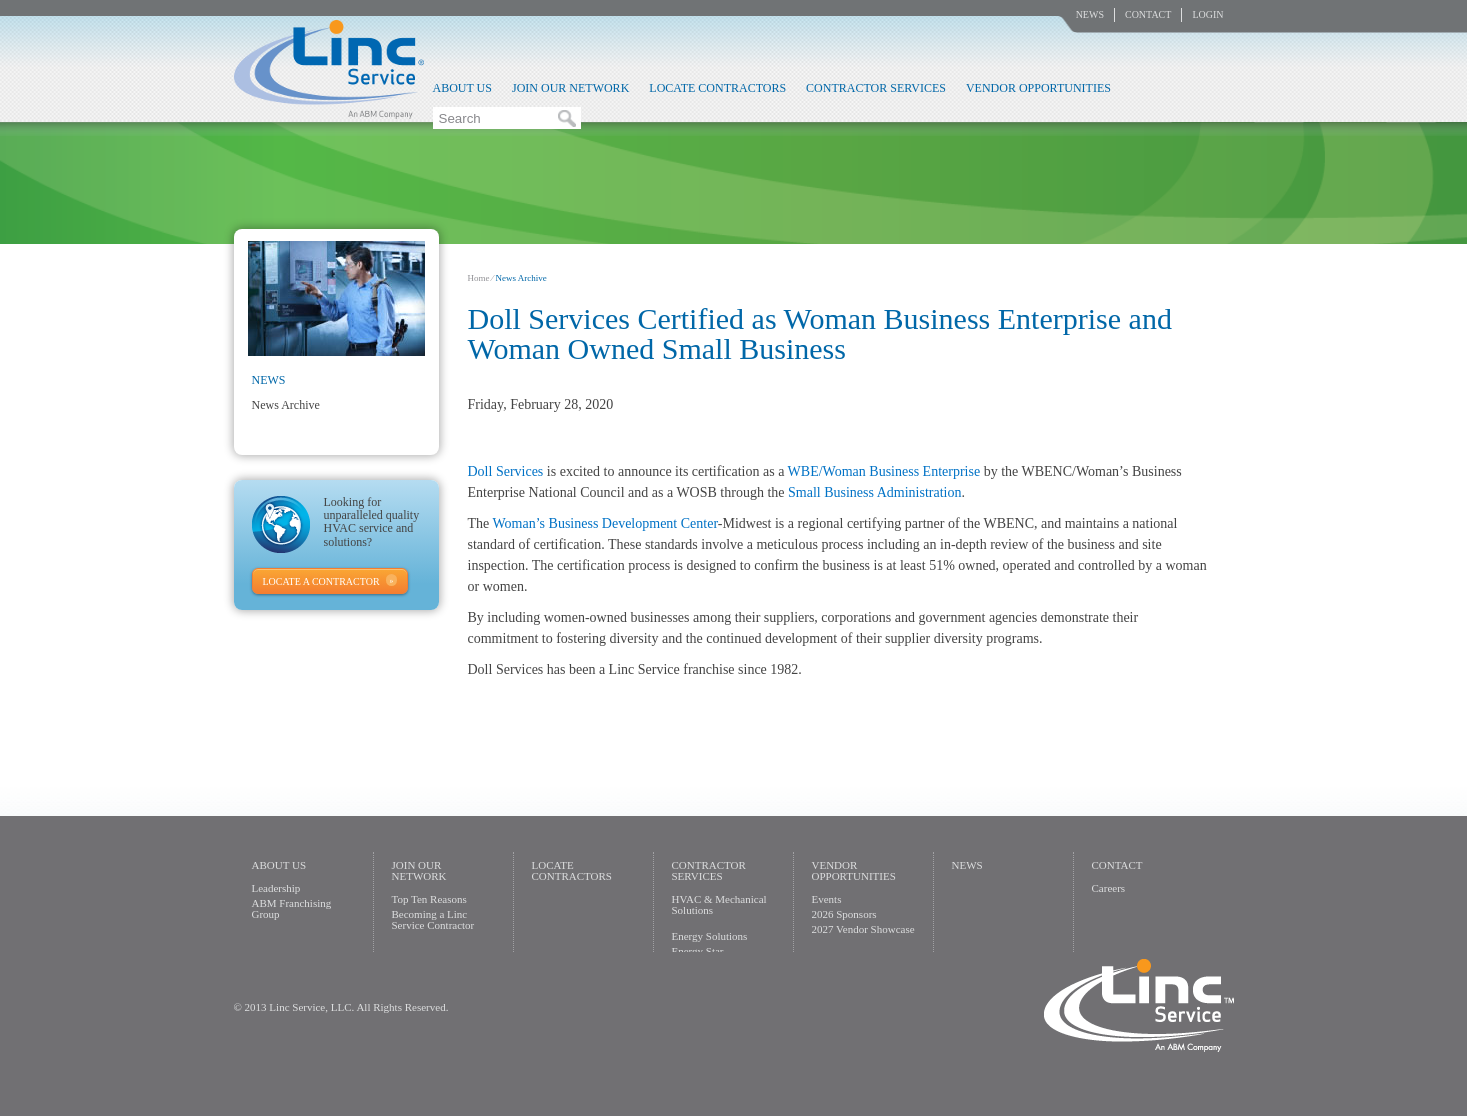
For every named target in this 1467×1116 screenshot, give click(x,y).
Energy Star (698, 951)
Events (827, 899)
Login (1207, 14)
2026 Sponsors (844, 914)
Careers (1109, 888)
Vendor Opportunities (1038, 88)
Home (479, 278)
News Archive (286, 405)
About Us (462, 88)
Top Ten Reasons (429, 899)
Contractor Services (876, 88)
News (1090, 14)
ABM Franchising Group (292, 908)
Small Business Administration (874, 492)
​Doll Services (506, 471)
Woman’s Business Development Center (605, 523)
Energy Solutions (710, 936)
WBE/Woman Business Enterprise (884, 471)
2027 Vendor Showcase (863, 929)
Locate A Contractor (321, 581)
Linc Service (329, 69)
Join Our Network (570, 88)
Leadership (276, 888)
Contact (1148, 14)
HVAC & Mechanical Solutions (719, 904)
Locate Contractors (717, 88)
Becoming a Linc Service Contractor (433, 919)
